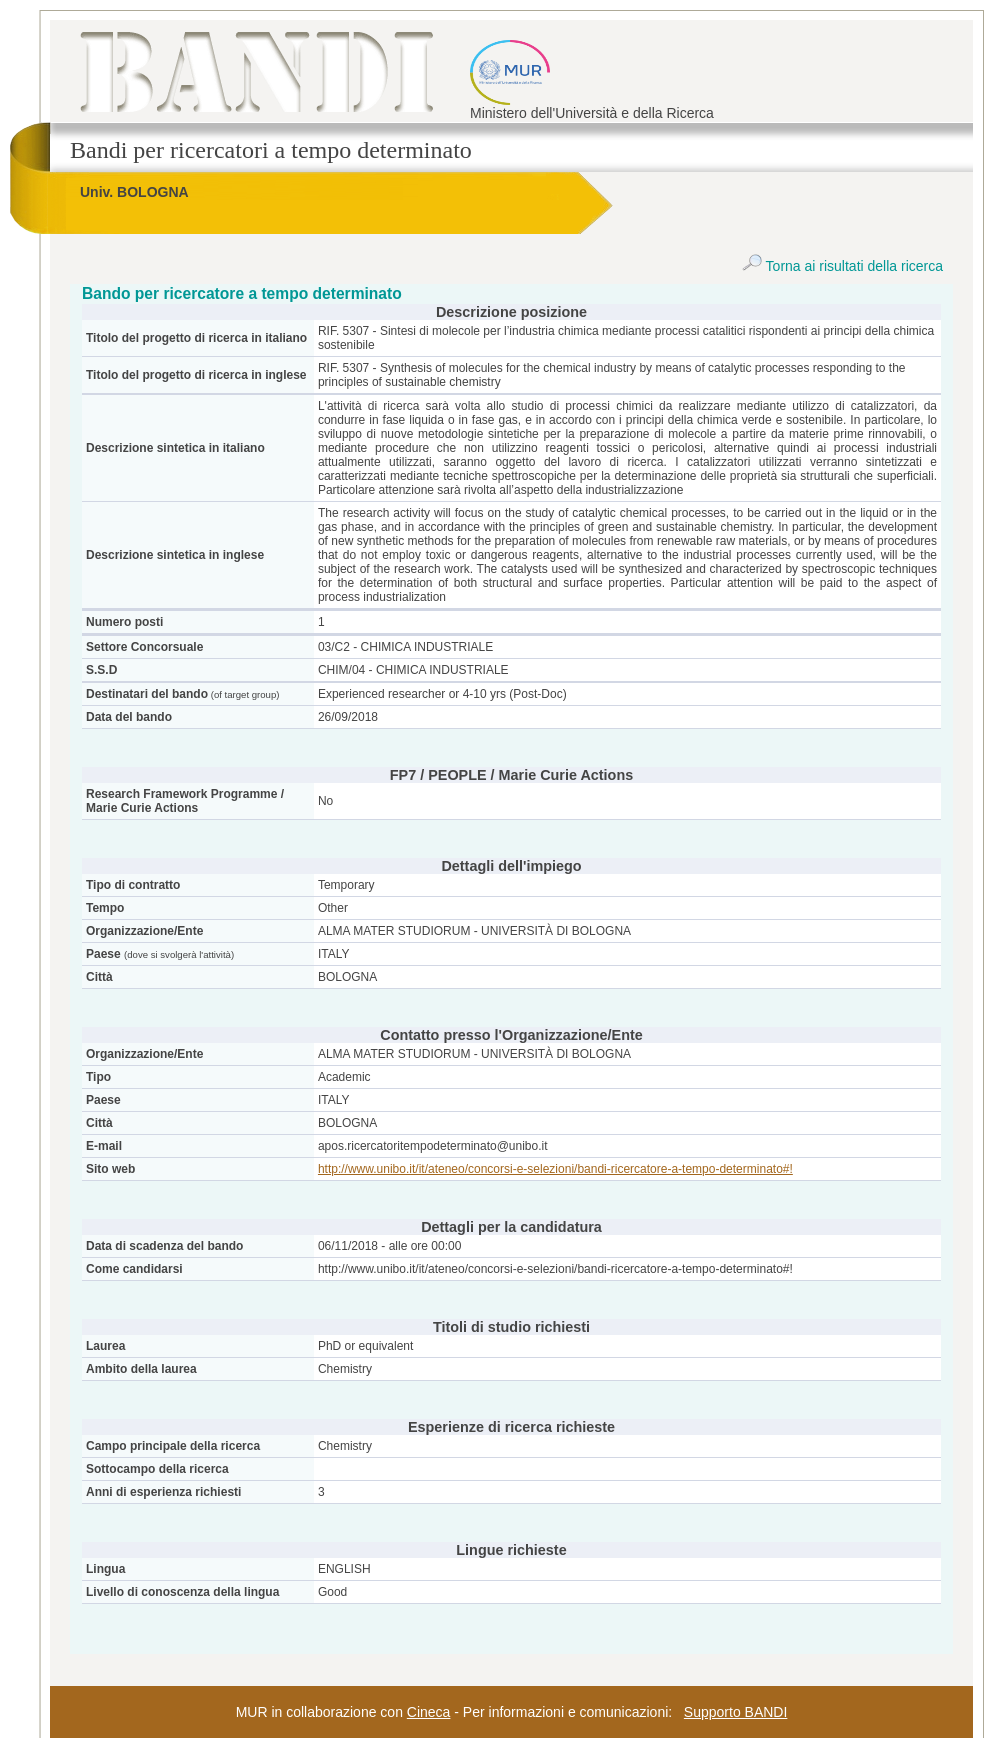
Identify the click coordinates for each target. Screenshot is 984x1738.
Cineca (429, 1712)
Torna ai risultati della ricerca (842, 266)
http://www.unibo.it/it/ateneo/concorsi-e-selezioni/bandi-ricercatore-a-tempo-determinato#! (555, 1169)
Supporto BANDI (736, 1712)
